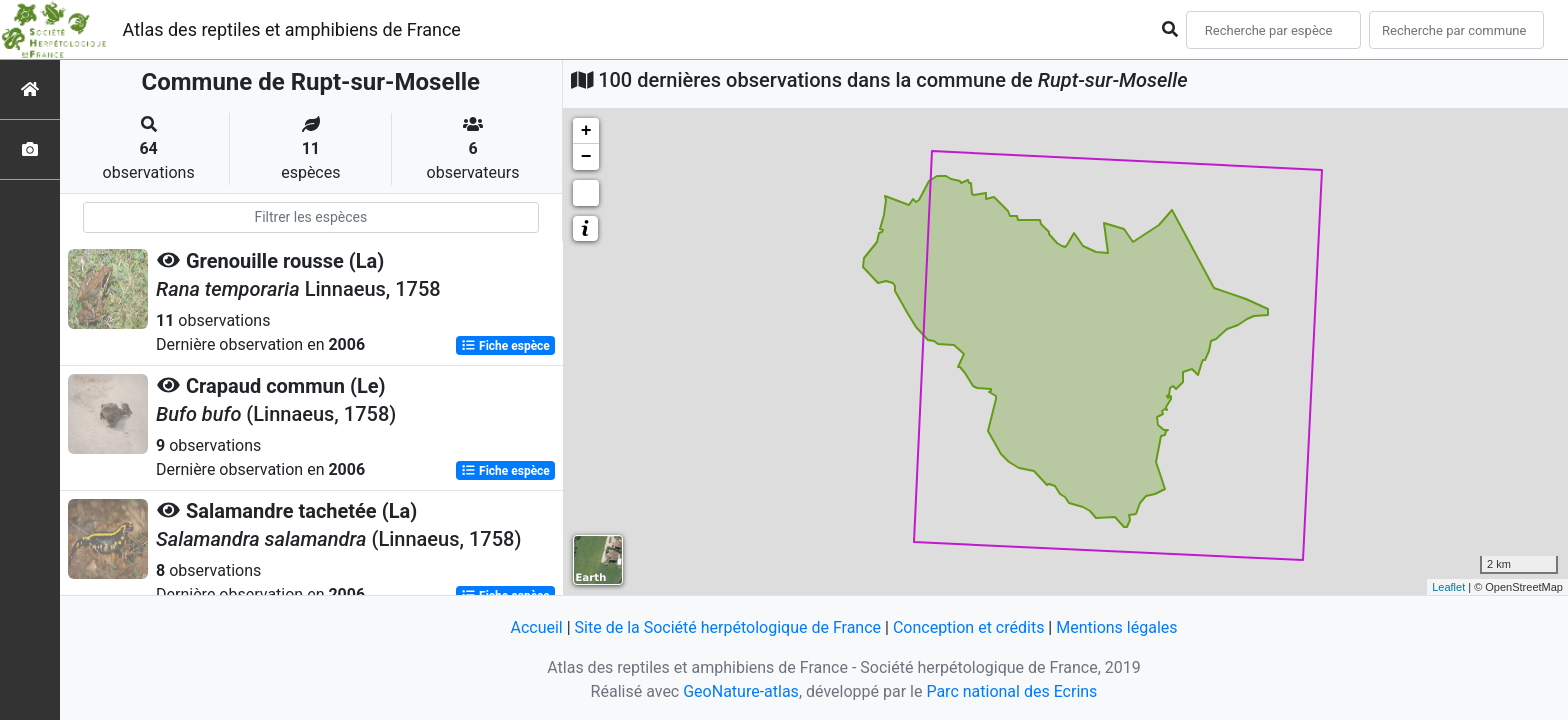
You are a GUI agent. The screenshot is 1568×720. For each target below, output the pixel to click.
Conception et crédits (969, 627)
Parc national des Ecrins (1011, 691)
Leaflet (1448, 587)
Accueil (536, 627)
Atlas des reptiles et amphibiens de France (292, 29)
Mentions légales (1116, 627)
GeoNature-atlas (741, 691)
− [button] (586, 157)
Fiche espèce (505, 346)
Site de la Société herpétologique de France (728, 627)
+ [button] (586, 131)
